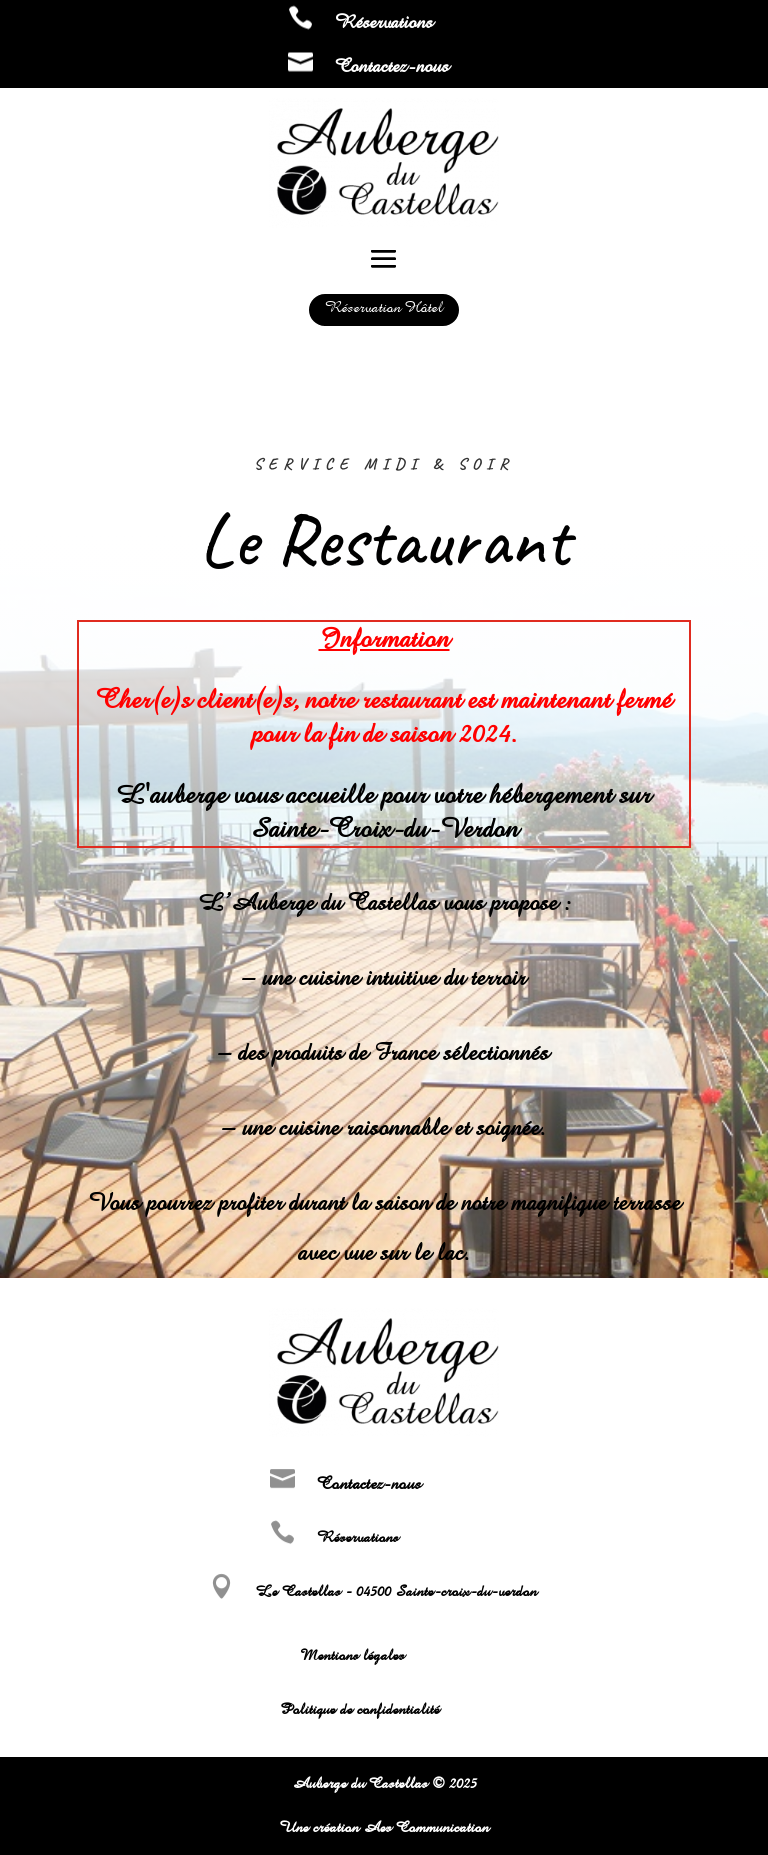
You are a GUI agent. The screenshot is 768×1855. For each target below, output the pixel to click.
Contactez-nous (392, 66)
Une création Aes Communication (384, 1827)
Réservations (384, 22)
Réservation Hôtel (384, 307)
